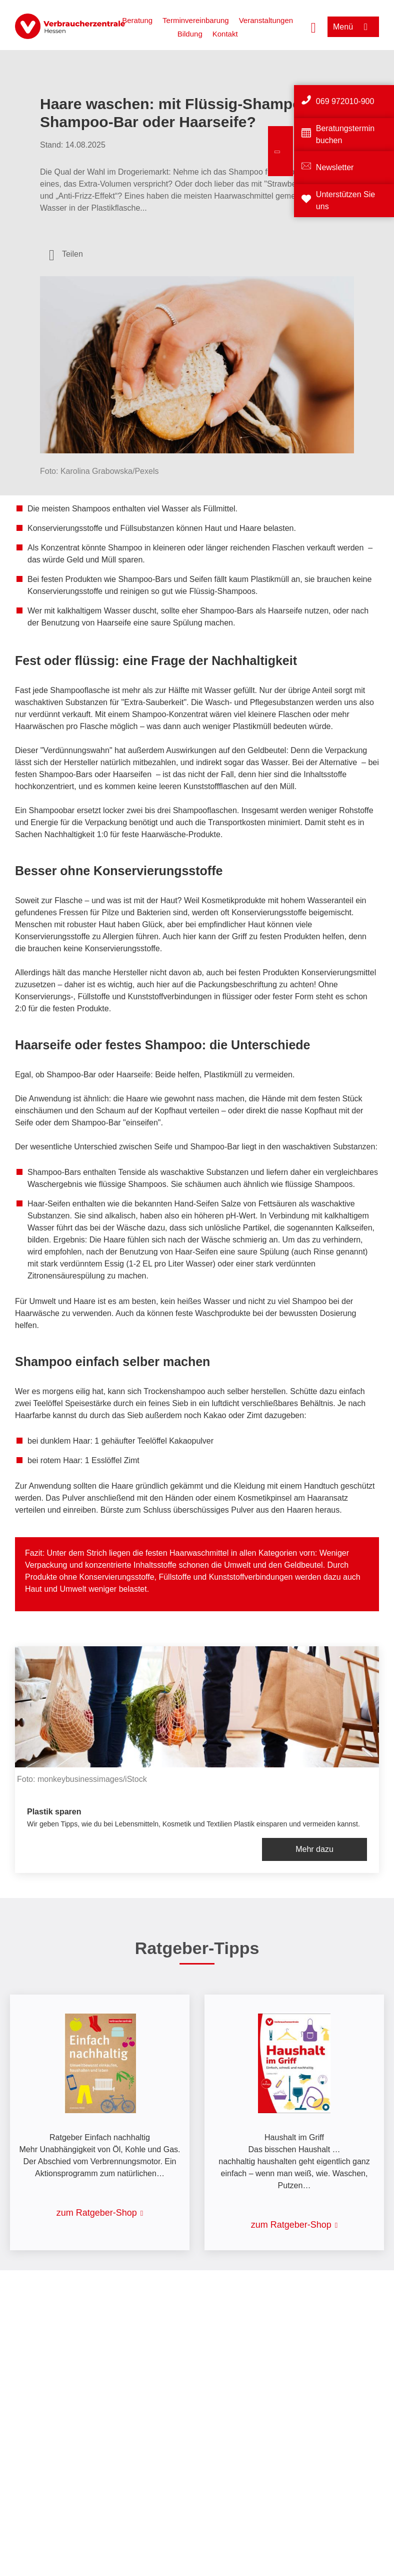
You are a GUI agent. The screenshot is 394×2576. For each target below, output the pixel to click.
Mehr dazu (315, 1849)
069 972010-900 (345, 101)
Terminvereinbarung (195, 20)
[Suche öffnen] (313, 26)
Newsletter (335, 167)
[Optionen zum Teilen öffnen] (66, 254)
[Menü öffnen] (353, 27)
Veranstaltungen (266, 20)
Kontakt (225, 34)
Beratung (137, 20)
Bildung (190, 34)
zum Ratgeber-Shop (96, 2213)
